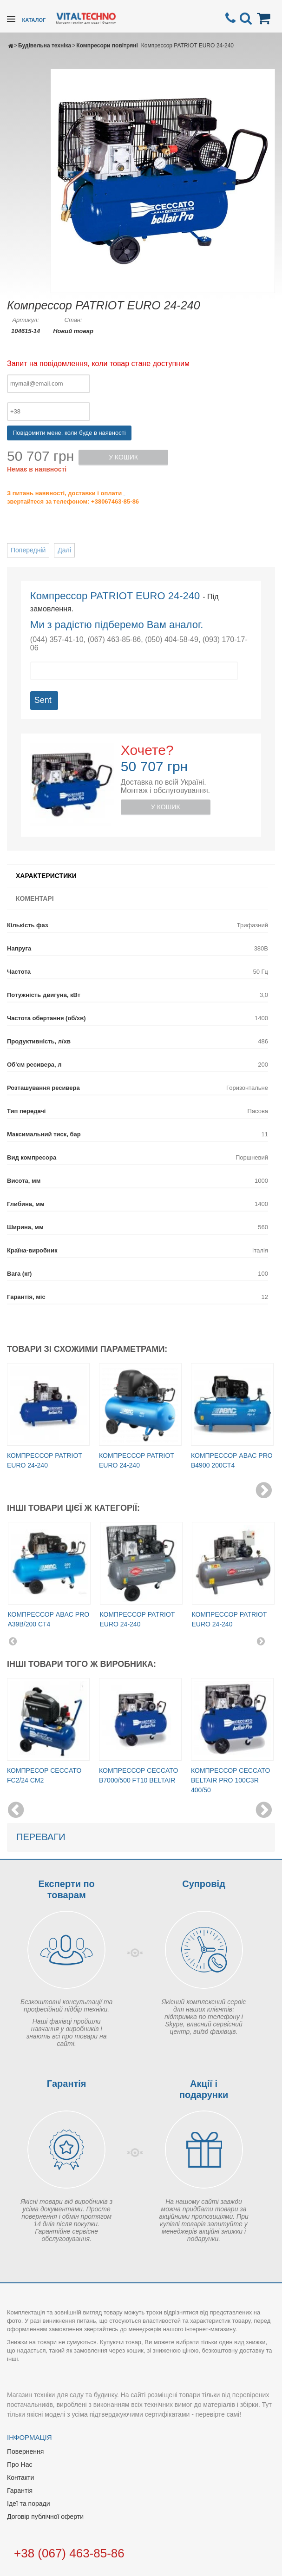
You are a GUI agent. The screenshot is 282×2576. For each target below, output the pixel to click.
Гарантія (20, 2490)
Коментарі (35, 898)
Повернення (25, 2451)
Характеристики (46, 875)
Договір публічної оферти (45, 2516)
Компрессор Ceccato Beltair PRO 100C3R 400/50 (230, 1780)
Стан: (73, 319)
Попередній (28, 550)
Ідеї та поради (28, 2503)
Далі (64, 550)
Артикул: (25, 319)
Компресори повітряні (107, 45)
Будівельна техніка (44, 45)
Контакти (20, 2477)
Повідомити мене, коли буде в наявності (69, 432)
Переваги (41, 1837)
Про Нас (19, 2464)
